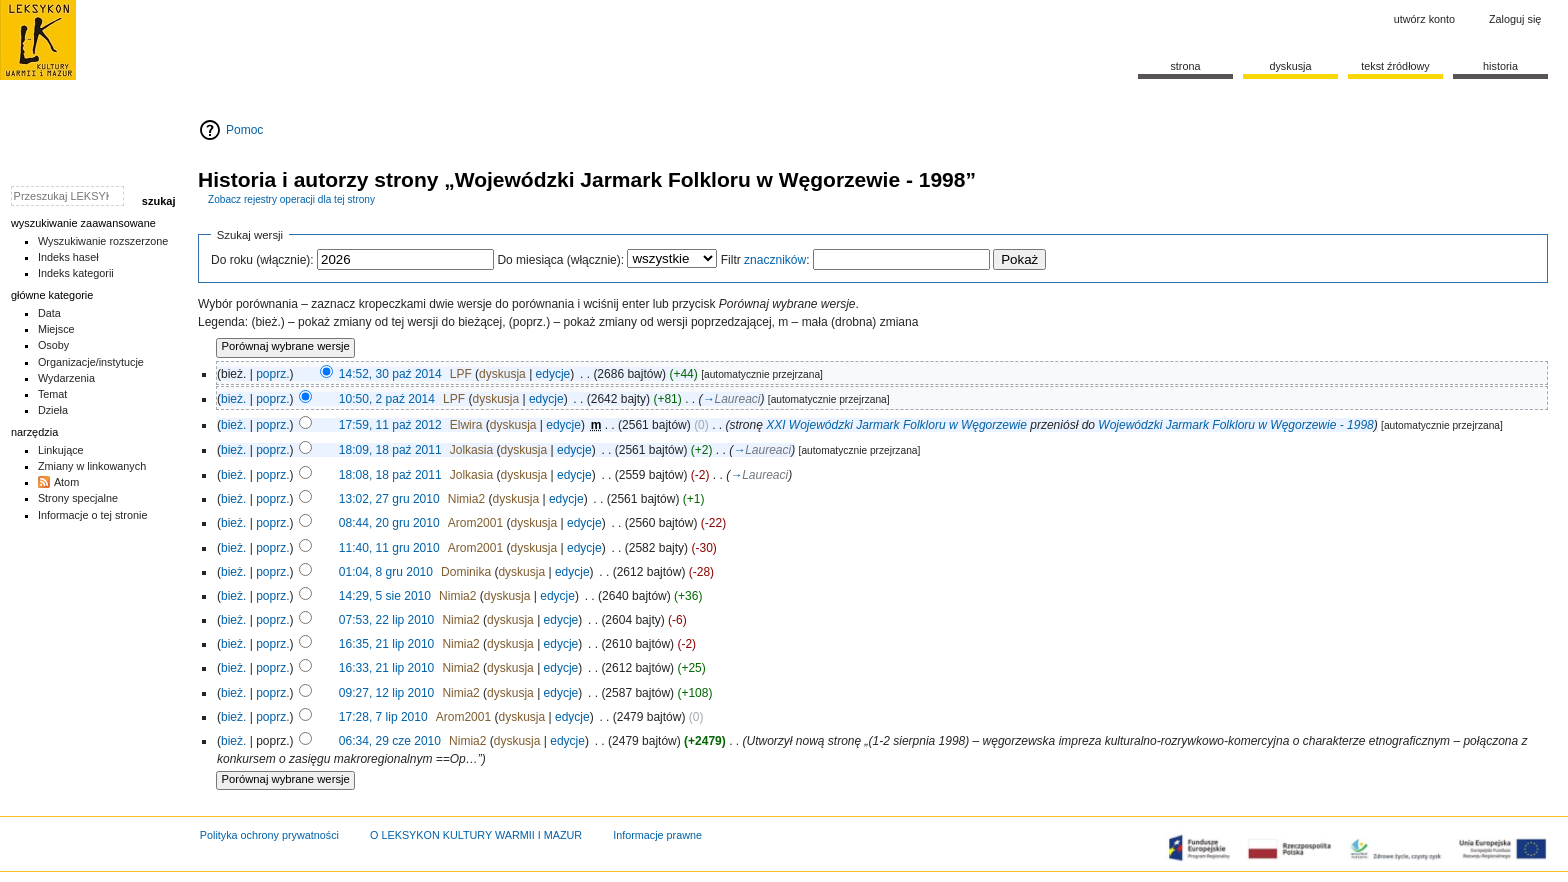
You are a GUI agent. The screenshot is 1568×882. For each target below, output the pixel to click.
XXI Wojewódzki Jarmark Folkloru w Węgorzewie (896, 425)
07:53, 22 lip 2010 (386, 620)
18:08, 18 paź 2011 (390, 475)
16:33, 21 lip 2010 (386, 668)
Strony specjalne (78, 498)
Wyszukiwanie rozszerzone (103, 241)
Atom (66, 482)
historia (1500, 66)
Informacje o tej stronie (93, 515)
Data (49, 313)
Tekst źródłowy (1395, 66)
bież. (233, 399)
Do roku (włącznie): (262, 260)
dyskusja (502, 374)
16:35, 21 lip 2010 (386, 644)
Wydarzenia (66, 378)
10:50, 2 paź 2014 (387, 399)
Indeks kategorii (76, 273)
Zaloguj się (1515, 19)
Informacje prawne (657, 835)
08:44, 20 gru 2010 (389, 523)
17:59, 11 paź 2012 (390, 425)
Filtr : (765, 260)
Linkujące (61, 450)
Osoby (53, 345)
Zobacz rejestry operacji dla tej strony (291, 199)
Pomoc (244, 130)
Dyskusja (1290, 66)
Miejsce (56, 329)
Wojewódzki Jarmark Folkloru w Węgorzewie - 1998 (1235, 425)
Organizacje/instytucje (91, 362)
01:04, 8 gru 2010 (386, 572)
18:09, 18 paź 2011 (390, 450)
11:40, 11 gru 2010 (389, 548)
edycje (553, 374)
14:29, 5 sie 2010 (385, 596)
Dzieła (53, 410)
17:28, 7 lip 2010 (383, 717)
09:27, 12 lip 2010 (386, 693)
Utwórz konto (1424, 19)
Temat (53, 394)
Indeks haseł (68, 257)
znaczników (775, 260)
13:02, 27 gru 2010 (389, 499)
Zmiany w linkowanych (92, 466)
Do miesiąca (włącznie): (560, 260)
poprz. (272, 374)
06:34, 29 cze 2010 (390, 741)
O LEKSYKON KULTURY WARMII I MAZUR (476, 835)
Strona (1185, 66)
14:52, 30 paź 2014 (390, 374)
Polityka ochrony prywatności (269, 835)
